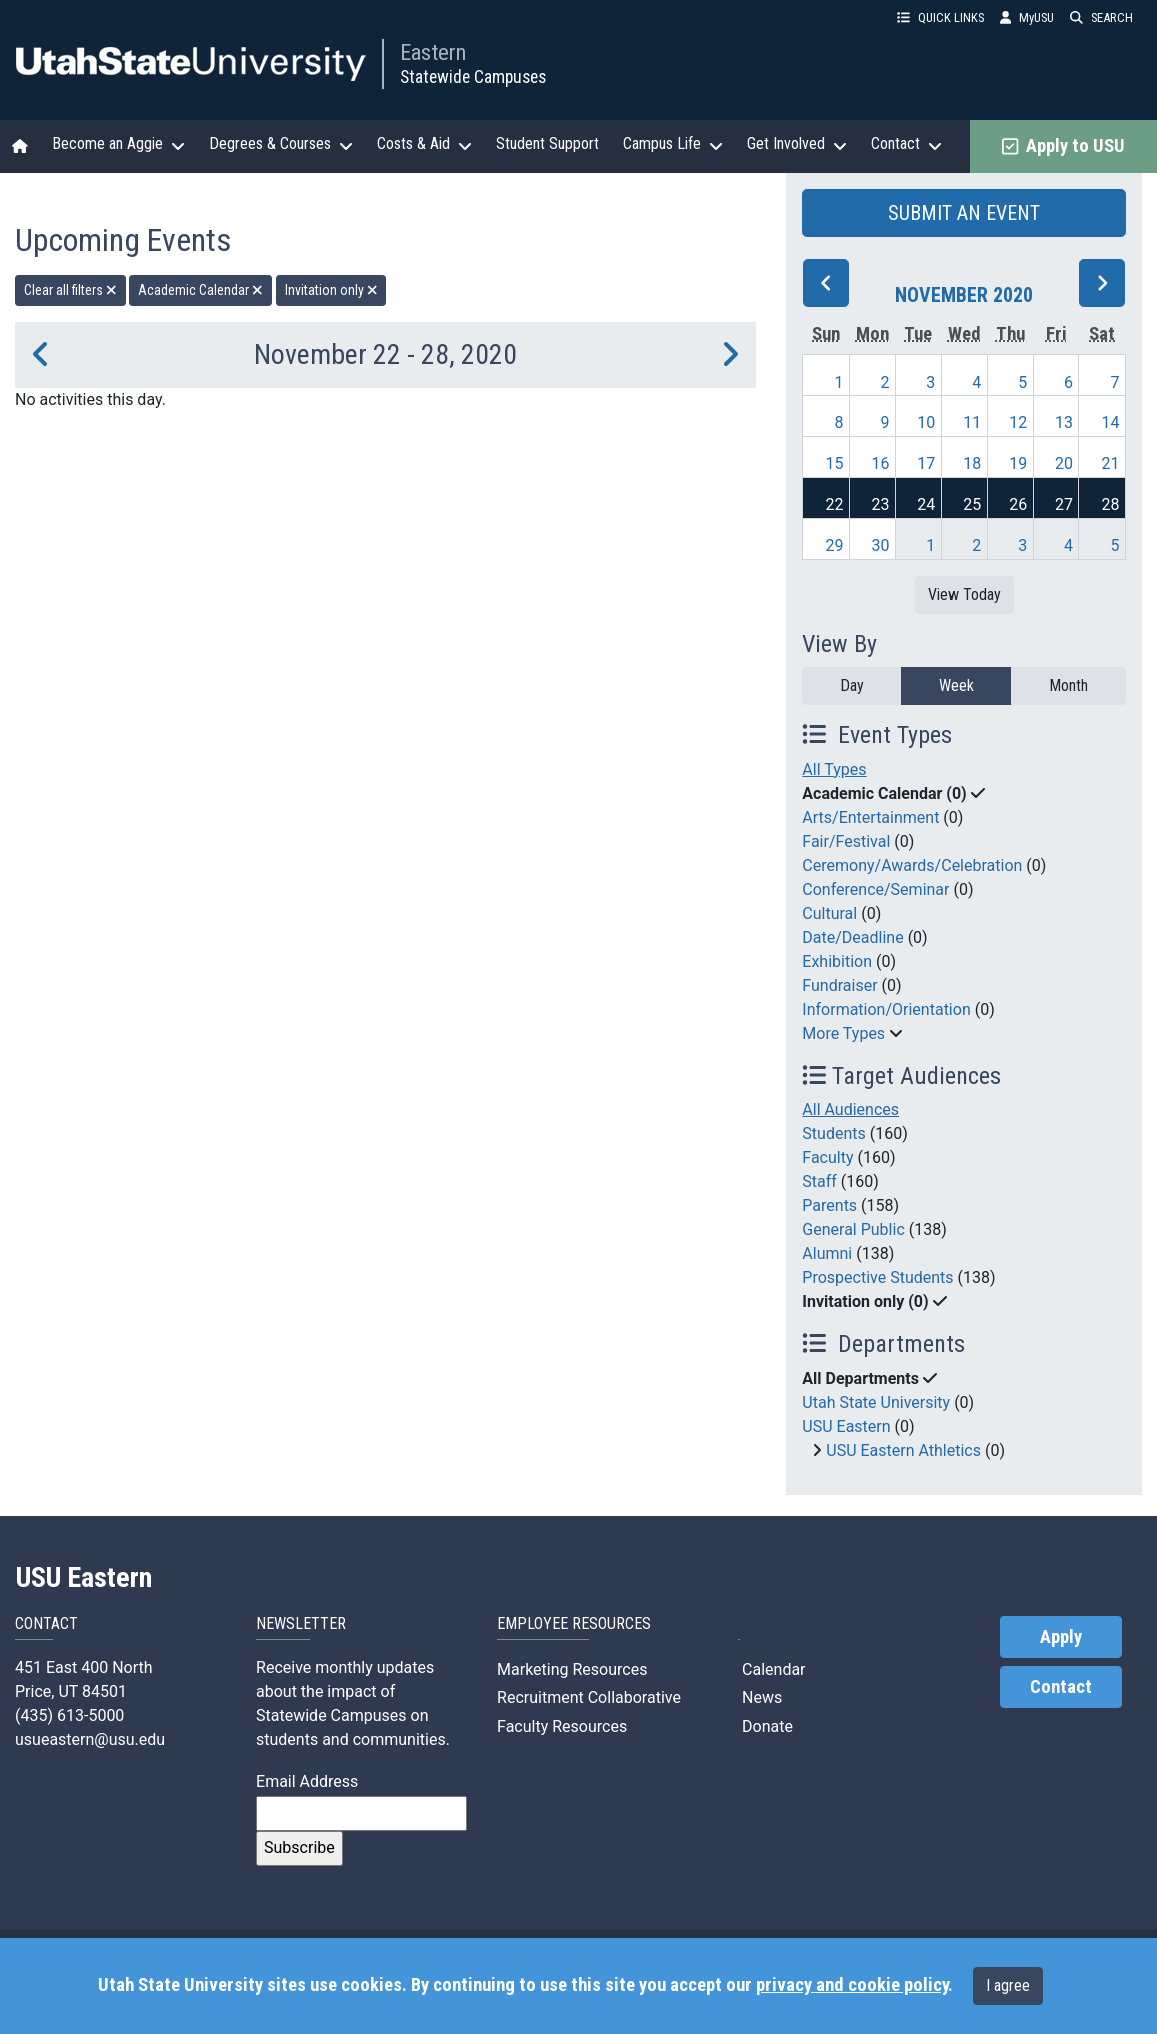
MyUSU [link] (1027, 17)
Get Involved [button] (797, 144)
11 (972, 422)
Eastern (433, 52)
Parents (829, 1205)
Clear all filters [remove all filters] (70, 290)
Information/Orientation (886, 1009)
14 (1111, 422)
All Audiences (850, 1109)
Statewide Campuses (473, 77)
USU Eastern (846, 1426)
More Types (843, 1033)
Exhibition (837, 961)
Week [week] (956, 685)
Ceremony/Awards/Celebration (912, 865)
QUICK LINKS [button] (940, 17)
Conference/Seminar (875, 889)
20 (1064, 463)
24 (926, 504)
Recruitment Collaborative (589, 1697)
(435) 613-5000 (69, 1715)
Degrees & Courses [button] (281, 144)
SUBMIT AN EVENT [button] (964, 213)
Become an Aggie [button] (118, 144)
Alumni (827, 1253)
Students (833, 1133)
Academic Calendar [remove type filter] (200, 290)
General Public (853, 1229)
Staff (819, 1181)
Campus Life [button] (673, 144)
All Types (834, 769)
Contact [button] (906, 144)
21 (1111, 463)
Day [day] (852, 685)
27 (1064, 504)
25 (972, 504)
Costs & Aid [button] (424, 144)
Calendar (771, 1669)
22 (834, 504)
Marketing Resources (572, 1669)
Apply (1061, 1637)
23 (880, 504)
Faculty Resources (562, 1726)
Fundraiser (839, 985)
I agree (1008, 1985)
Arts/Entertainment (870, 817)
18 (972, 463)
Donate (765, 1726)
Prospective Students (877, 1277)
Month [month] (1068, 685)
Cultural (829, 913)
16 (880, 463)
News (760, 1697)
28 (1111, 504)
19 (1018, 463)
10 (926, 422)
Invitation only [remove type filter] (331, 290)
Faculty (827, 1157)
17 (926, 463)
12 (1018, 422)
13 (1064, 422)
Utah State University (876, 1402)
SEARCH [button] (1101, 17)
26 (1018, 504)
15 (834, 463)
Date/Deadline (852, 937)
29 (834, 545)
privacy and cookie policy (852, 1985)
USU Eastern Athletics (903, 1450)
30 (880, 545)
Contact (1061, 1687)
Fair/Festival (846, 841)
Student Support (547, 143)
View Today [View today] (964, 594)
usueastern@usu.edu (90, 1739)
